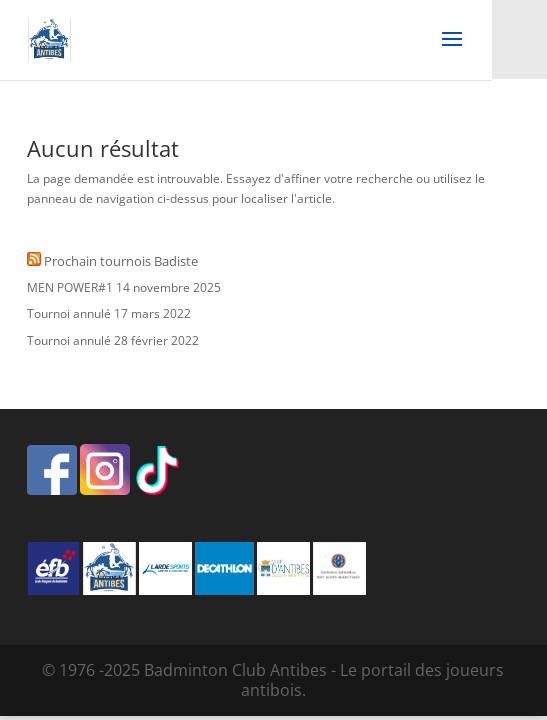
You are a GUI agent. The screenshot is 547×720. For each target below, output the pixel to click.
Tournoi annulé (69, 313)
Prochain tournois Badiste (121, 261)
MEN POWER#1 (70, 287)
